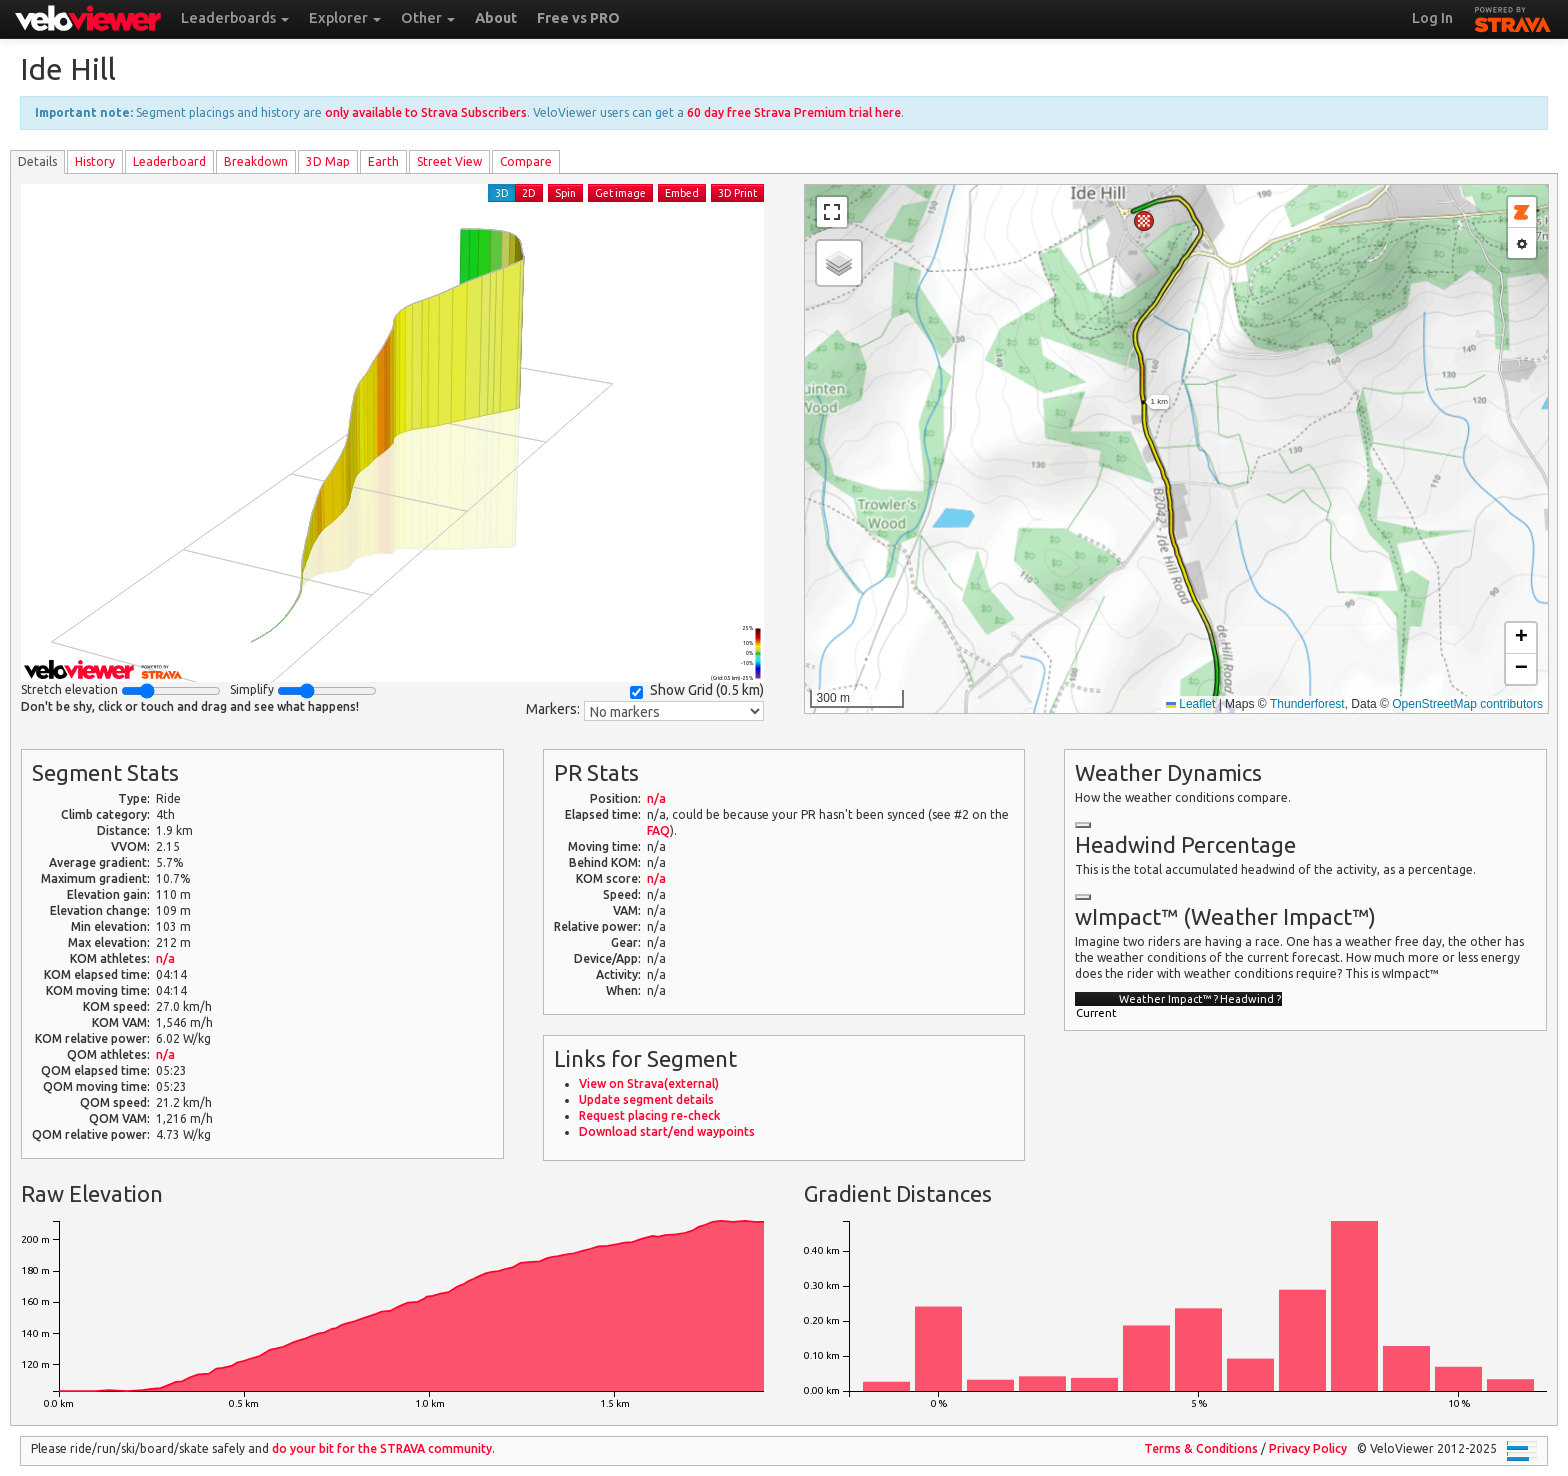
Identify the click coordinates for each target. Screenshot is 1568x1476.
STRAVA (1513, 17)
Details (37, 161)
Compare (526, 161)
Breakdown (256, 161)
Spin (565, 193)
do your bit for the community (382, 1448)
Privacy (1308, 1448)
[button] (1144, 221)
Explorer (345, 18)
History (95, 161)
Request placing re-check (649, 1115)
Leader (169, 161)
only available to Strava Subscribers (426, 112)
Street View (449, 161)
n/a (165, 958)
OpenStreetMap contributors (1467, 704)
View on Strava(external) (649, 1083)
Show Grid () (697, 690)
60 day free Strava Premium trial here (794, 112)
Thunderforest (1307, 704)
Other (428, 18)
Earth (383, 161)
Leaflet (1190, 704)
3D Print (737, 193)
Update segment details (646, 1099)
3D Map (328, 161)
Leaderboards (235, 18)
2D (529, 193)
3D (502, 193)
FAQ (658, 830)
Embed (682, 193)
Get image (620, 193)
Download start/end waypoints (667, 1131)
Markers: (553, 709)
